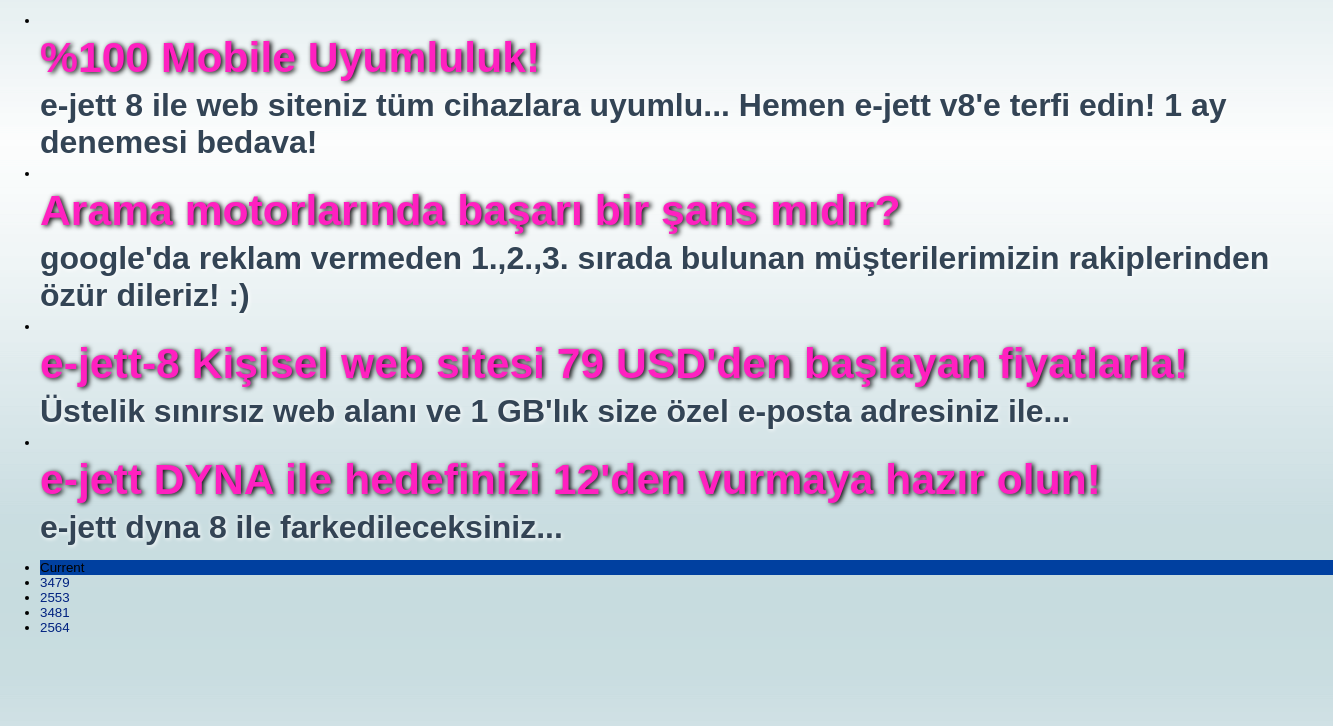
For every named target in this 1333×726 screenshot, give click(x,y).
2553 (55, 597)
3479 (55, 582)
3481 (55, 612)
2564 (55, 627)
